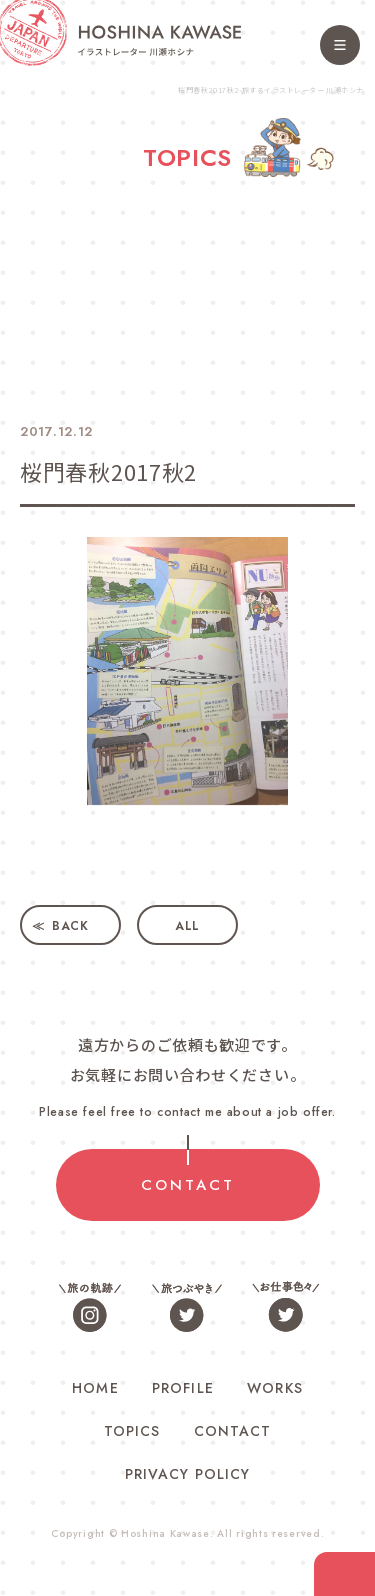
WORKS (274, 1388)
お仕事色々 (285, 1306)
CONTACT (188, 1185)
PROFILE (182, 1388)
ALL (187, 926)
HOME (95, 1388)
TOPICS (132, 1431)
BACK (70, 926)
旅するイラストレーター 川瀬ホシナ (159, 40)
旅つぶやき (188, 1306)
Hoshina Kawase (165, 1533)
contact (344, 1574)
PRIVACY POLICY (187, 1474)
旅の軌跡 (91, 1306)
